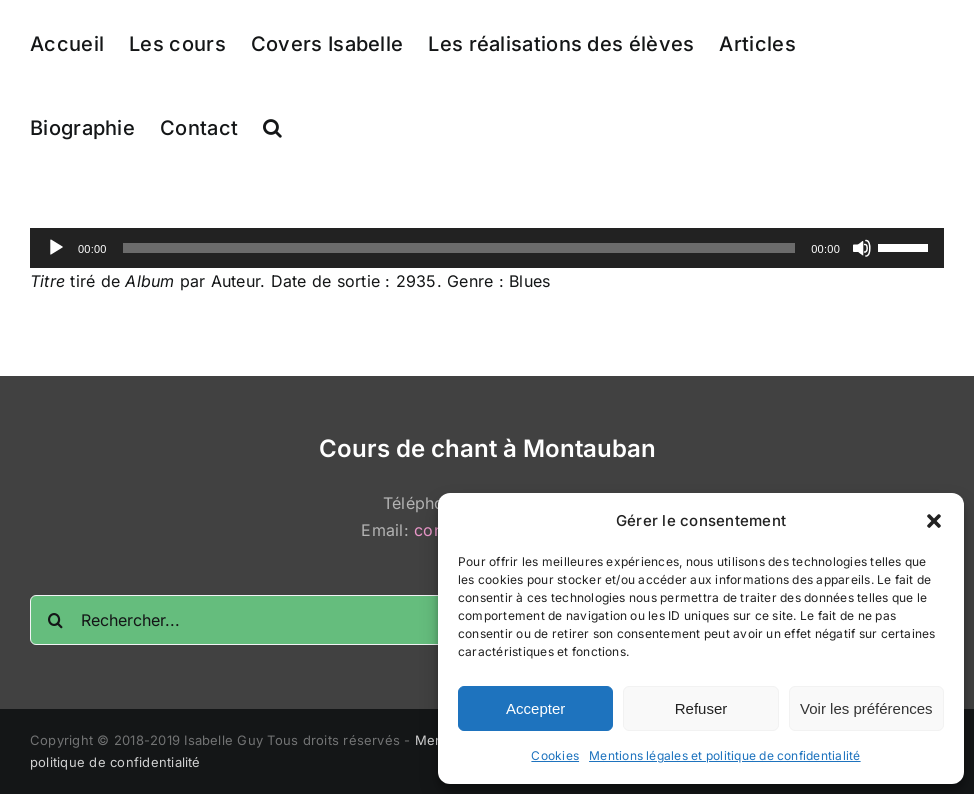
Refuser (701, 708)
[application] (487, 248)
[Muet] (862, 248)
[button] (934, 521)
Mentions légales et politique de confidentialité (725, 755)
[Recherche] (55, 620)
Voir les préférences (866, 708)
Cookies (555, 755)
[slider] (459, 248)
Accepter (535, 708)
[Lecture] (56, 248)
